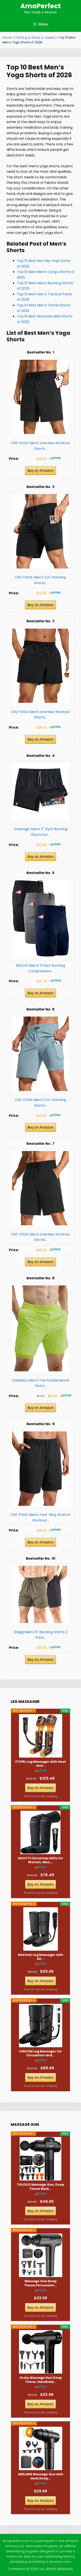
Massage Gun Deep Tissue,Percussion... (40, 2283)
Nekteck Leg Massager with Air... (40, 1957)
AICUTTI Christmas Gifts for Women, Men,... (40, 1860)
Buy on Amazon (40, 470)
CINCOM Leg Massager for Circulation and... (40, 2053)
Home (6, 37)
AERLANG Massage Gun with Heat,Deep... (40, 2476)
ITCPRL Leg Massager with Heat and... (40, 1764)
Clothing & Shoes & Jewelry (35, 37)
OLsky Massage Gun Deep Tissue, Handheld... (40, 2380)
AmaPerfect (40, 6)
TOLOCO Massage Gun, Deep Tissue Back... (40, 2186)
